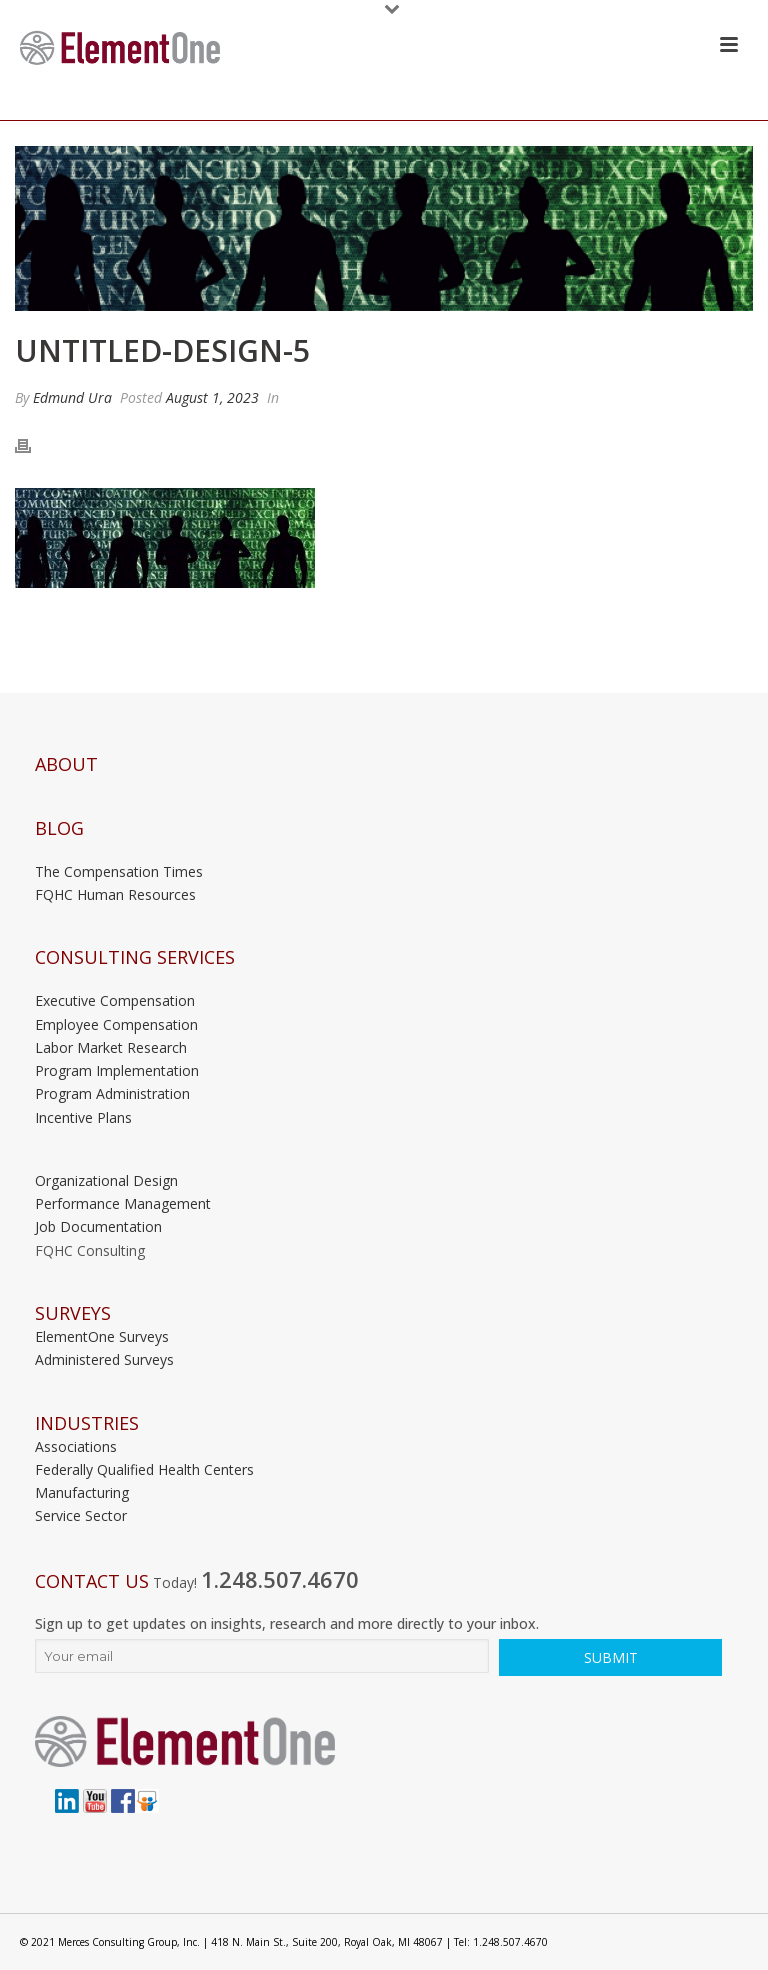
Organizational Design (106, 1180)
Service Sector (81, 1515)
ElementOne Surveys (102, 1336)
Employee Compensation (116, 1024)
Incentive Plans (83, 1117)
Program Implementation (117, 1070)
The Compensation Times (119, 871)
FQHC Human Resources (115, 894)
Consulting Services (135, 957)
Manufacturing (82, 1492)
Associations (76, 1446)
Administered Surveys (104, 1359)
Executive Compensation (115, 1000)
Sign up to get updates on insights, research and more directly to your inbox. (287, 1623)
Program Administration (112, 1093)
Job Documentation (98, 1226)
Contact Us (92, 1581)
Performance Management (123, 1203)
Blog (59, 828)
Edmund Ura (72, 397)
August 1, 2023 (212, 397)
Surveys (73, 1313)
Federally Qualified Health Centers (144, 1469)
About (66, 764)
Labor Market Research (111, 1047)
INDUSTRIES (87, 1423)
